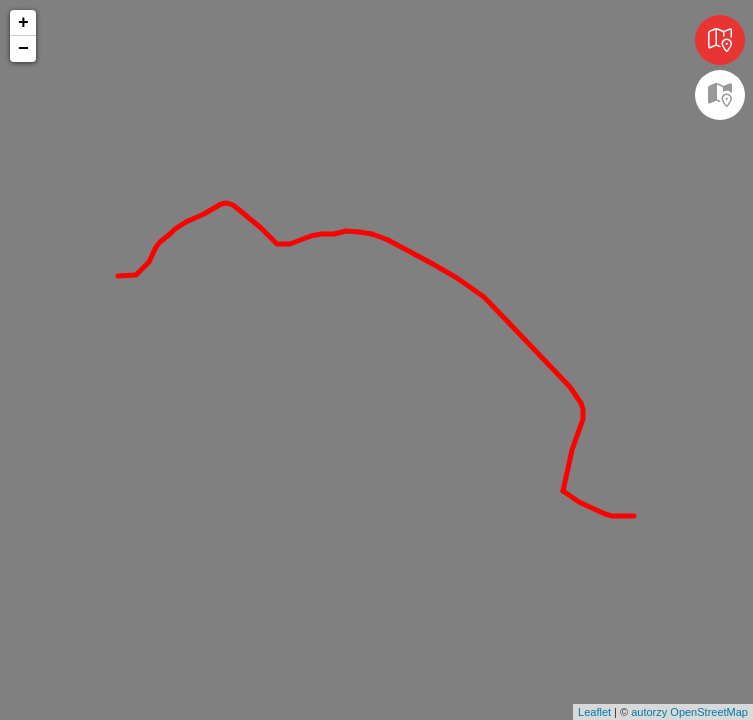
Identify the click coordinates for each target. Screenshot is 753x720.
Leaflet (594, 712)
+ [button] (23, 23)
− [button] (23, 49)
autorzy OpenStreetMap (689, 712)
